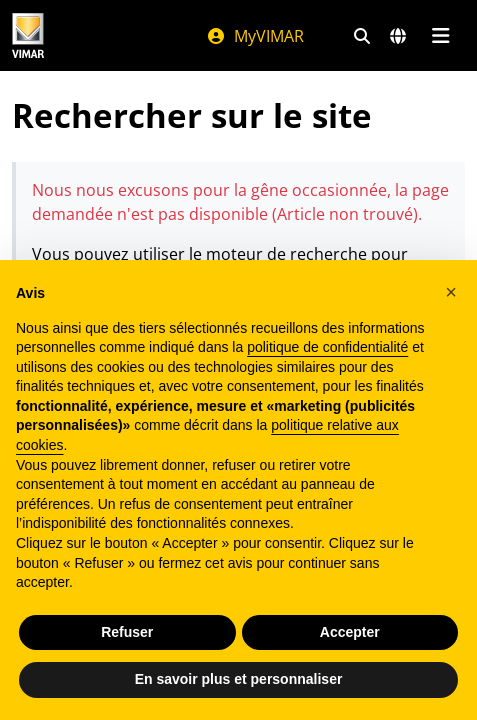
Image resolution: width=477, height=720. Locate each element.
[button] (451, 292)
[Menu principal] (440, 36)
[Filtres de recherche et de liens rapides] (362, 36)
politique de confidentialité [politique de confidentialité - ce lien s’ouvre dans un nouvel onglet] (327, 347)
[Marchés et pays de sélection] (398, 36)
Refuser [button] (127, 632)
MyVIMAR (255, 36)
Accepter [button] (350, 632)
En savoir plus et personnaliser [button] (239, 679)
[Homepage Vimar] (28, 35)
